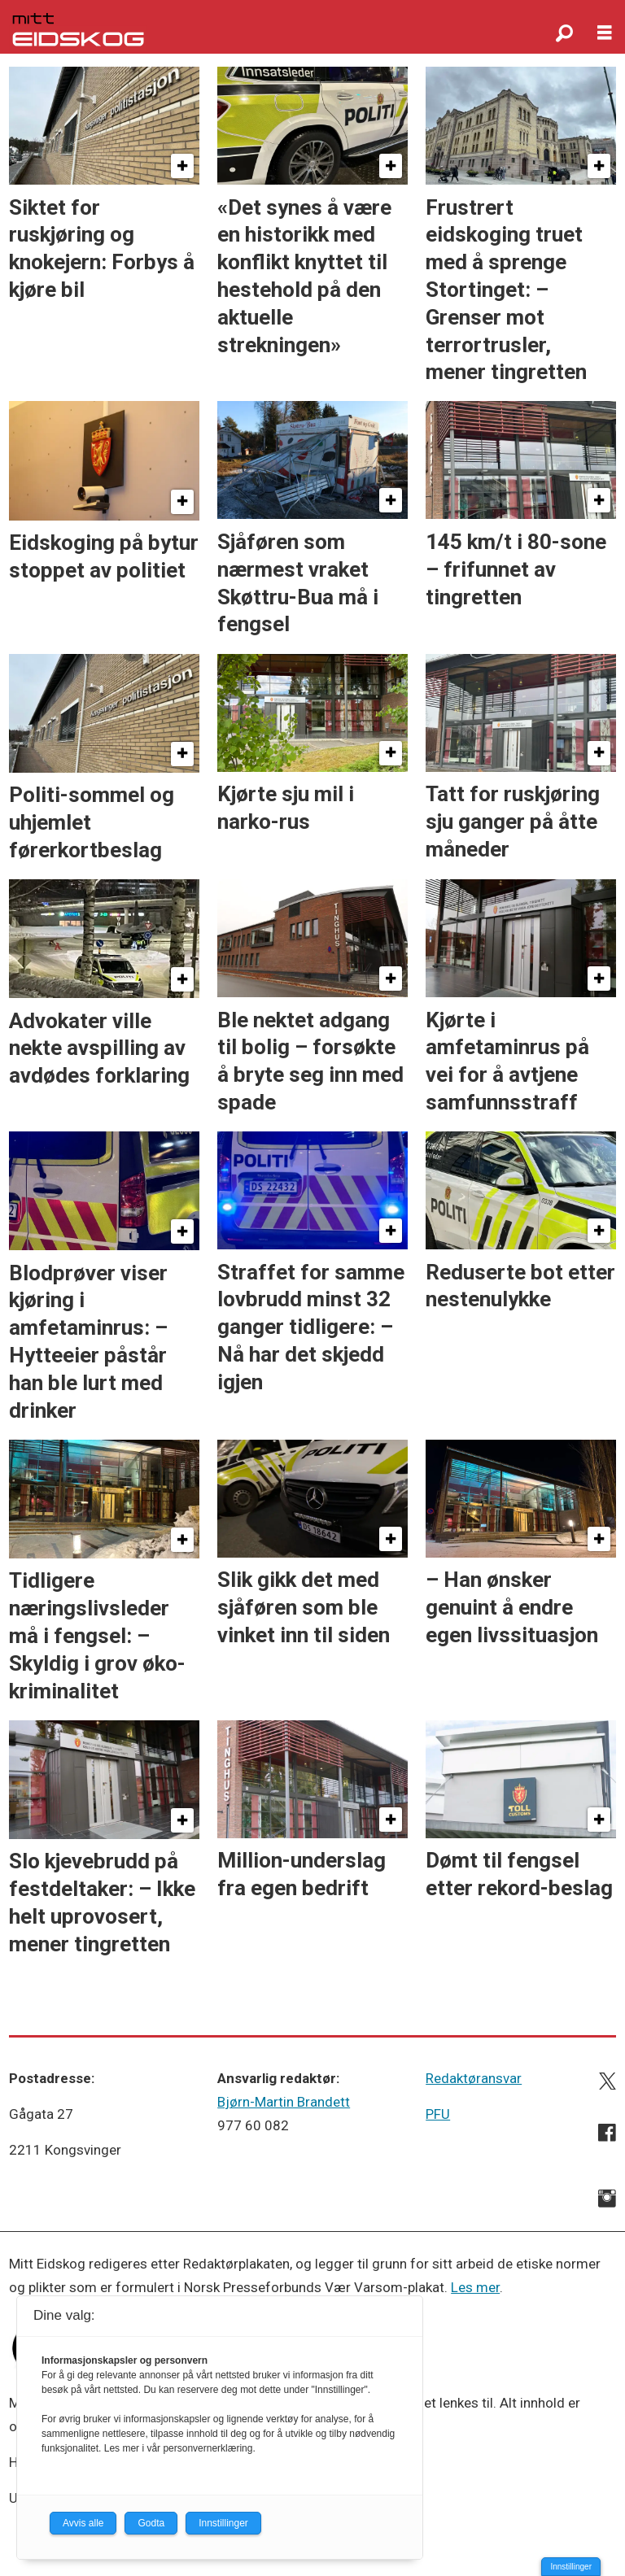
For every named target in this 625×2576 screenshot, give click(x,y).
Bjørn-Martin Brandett (283, 2102)
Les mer (475, 2287)
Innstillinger (571, 2566)
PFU (438, 2114)
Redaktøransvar (474, 2078)
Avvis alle (83, 2523)
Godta (151, 2523)
